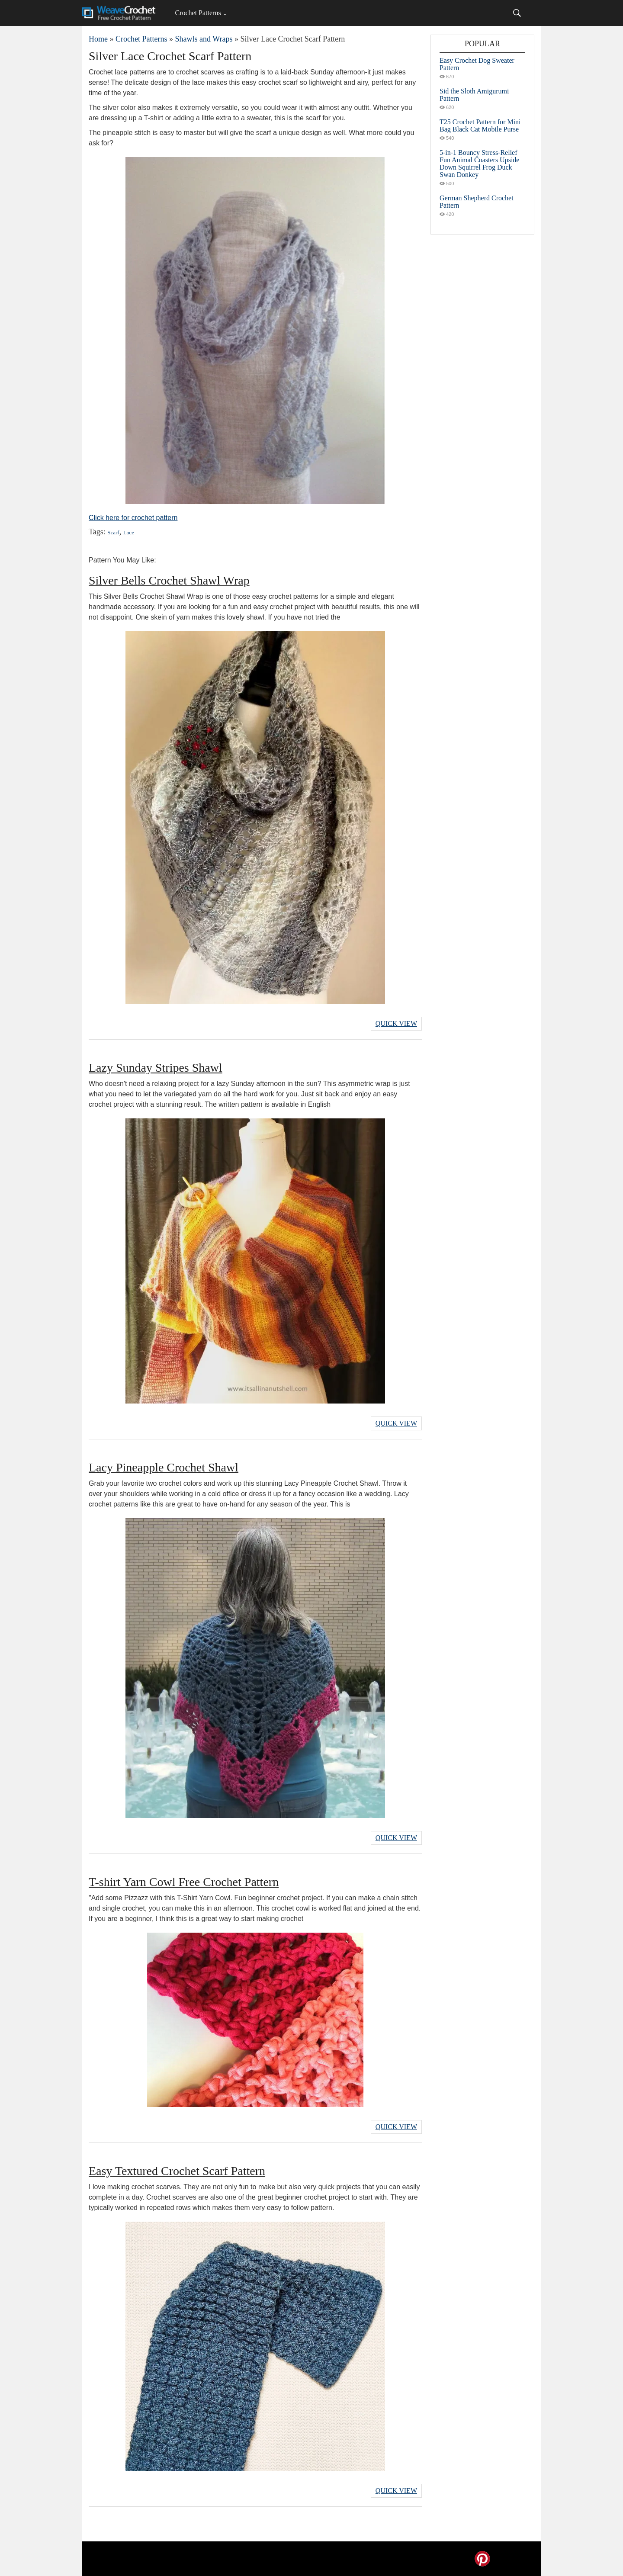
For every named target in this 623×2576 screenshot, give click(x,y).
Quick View (396, 1023)
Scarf (113, 532)
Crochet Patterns (198, 12)
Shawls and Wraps (203, 39)
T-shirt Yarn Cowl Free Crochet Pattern (184, 1882)
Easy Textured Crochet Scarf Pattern (177, 2171)
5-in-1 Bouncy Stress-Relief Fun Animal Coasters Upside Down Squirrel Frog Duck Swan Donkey (479, 163)
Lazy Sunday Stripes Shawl (155, 1067)
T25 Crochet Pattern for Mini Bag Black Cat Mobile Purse (480, 125)
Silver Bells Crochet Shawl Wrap (169, 580)
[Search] (517, 12)
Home (98, 39)
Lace (128, 532)
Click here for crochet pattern (133, 517)
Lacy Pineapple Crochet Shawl (163, 1467)
